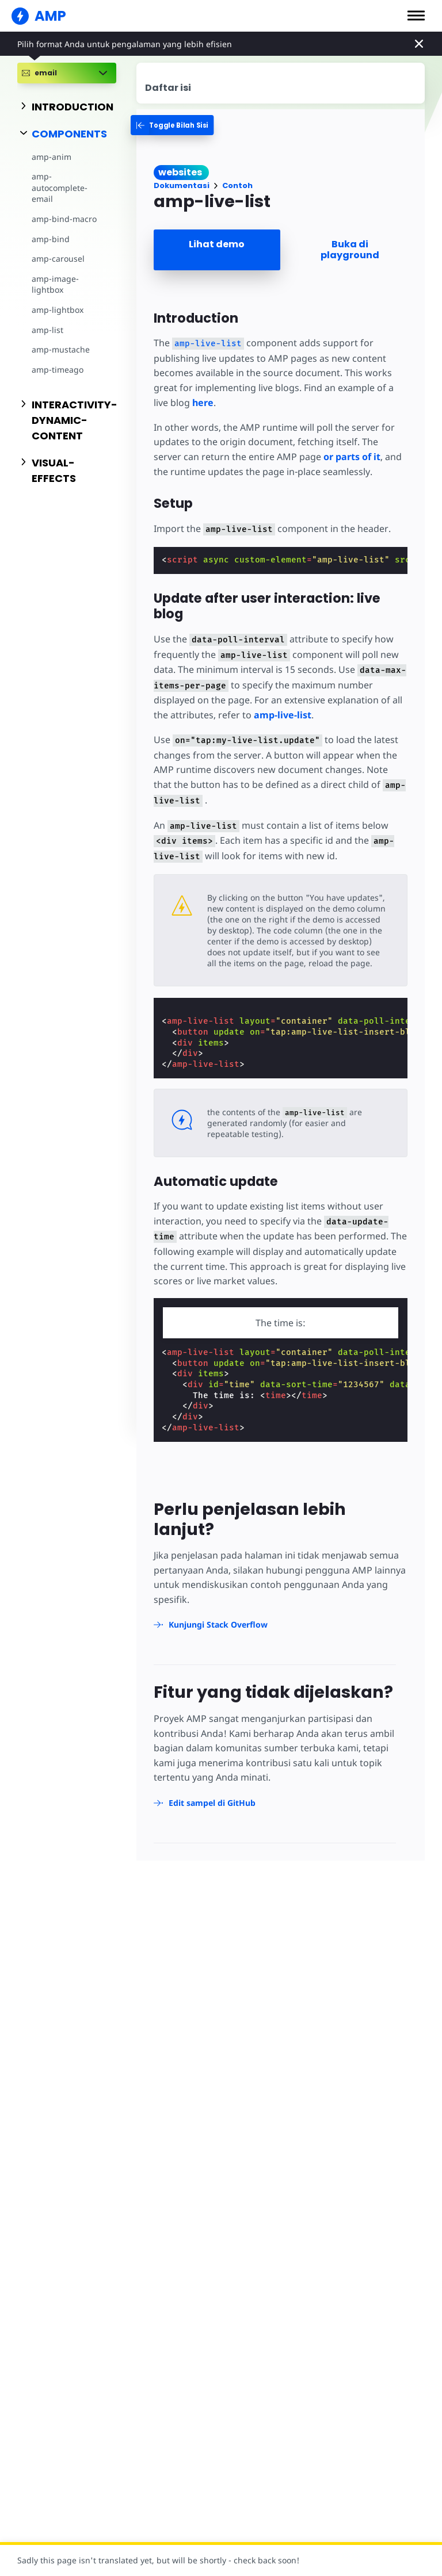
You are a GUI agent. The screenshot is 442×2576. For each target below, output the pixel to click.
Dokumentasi (181, 185)
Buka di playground (350, 250)
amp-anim (51, 156)
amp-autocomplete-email (59, 187)
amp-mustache (61, 349)
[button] (416, 15)
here (203, 402)
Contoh (237, 185)
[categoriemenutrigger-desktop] (175, 125)
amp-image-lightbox (55, 284)
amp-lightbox (57, 309)
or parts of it (351, 456)
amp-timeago (57, 369)
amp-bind (51, 239)
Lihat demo (217, 244)
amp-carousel (58, 258)
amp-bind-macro (64, 218)
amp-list (47, 329)
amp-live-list (282, 715)
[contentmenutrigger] (281, 83)
